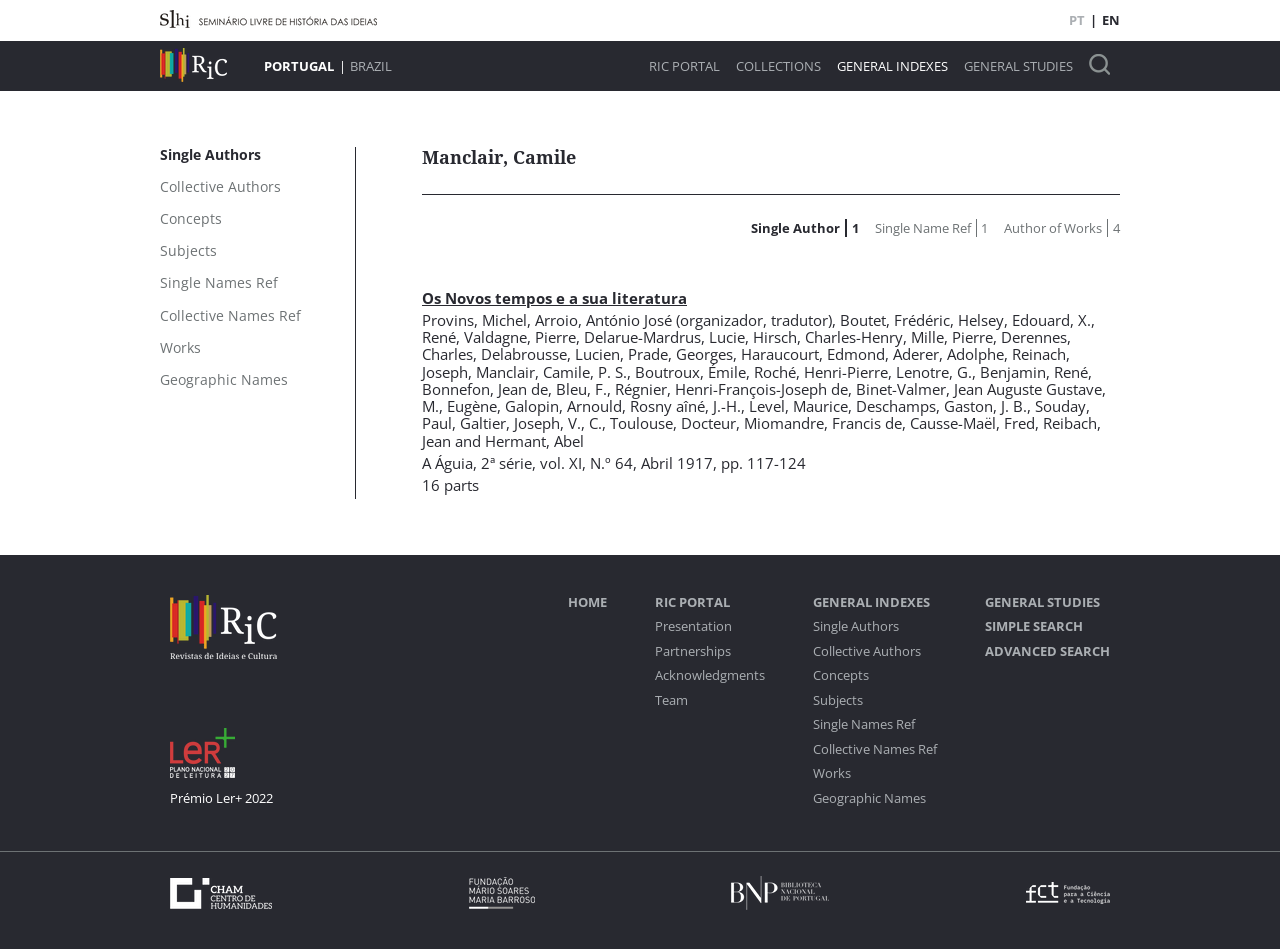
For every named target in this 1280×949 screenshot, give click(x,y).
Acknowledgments (710, 675)
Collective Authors (867, 651)
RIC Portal (684, 66)
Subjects (838, 700)
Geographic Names (869, 798)
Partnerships (693, 651)
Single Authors (856, 626)
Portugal (299, 66)
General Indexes (892, 66)
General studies (1018, 66)
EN (1111, 20)
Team (671, 700)
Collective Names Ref (875, 749)
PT (1077, 20)
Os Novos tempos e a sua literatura (554, 298)
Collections (778, 66)
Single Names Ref (864, 724)
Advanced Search (1047, 651)
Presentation (693, 626)
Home (587, 602)
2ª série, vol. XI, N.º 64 (557, 463)
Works (832, 773)
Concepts (841, 675)
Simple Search (1034, 626)
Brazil (371, 66)
